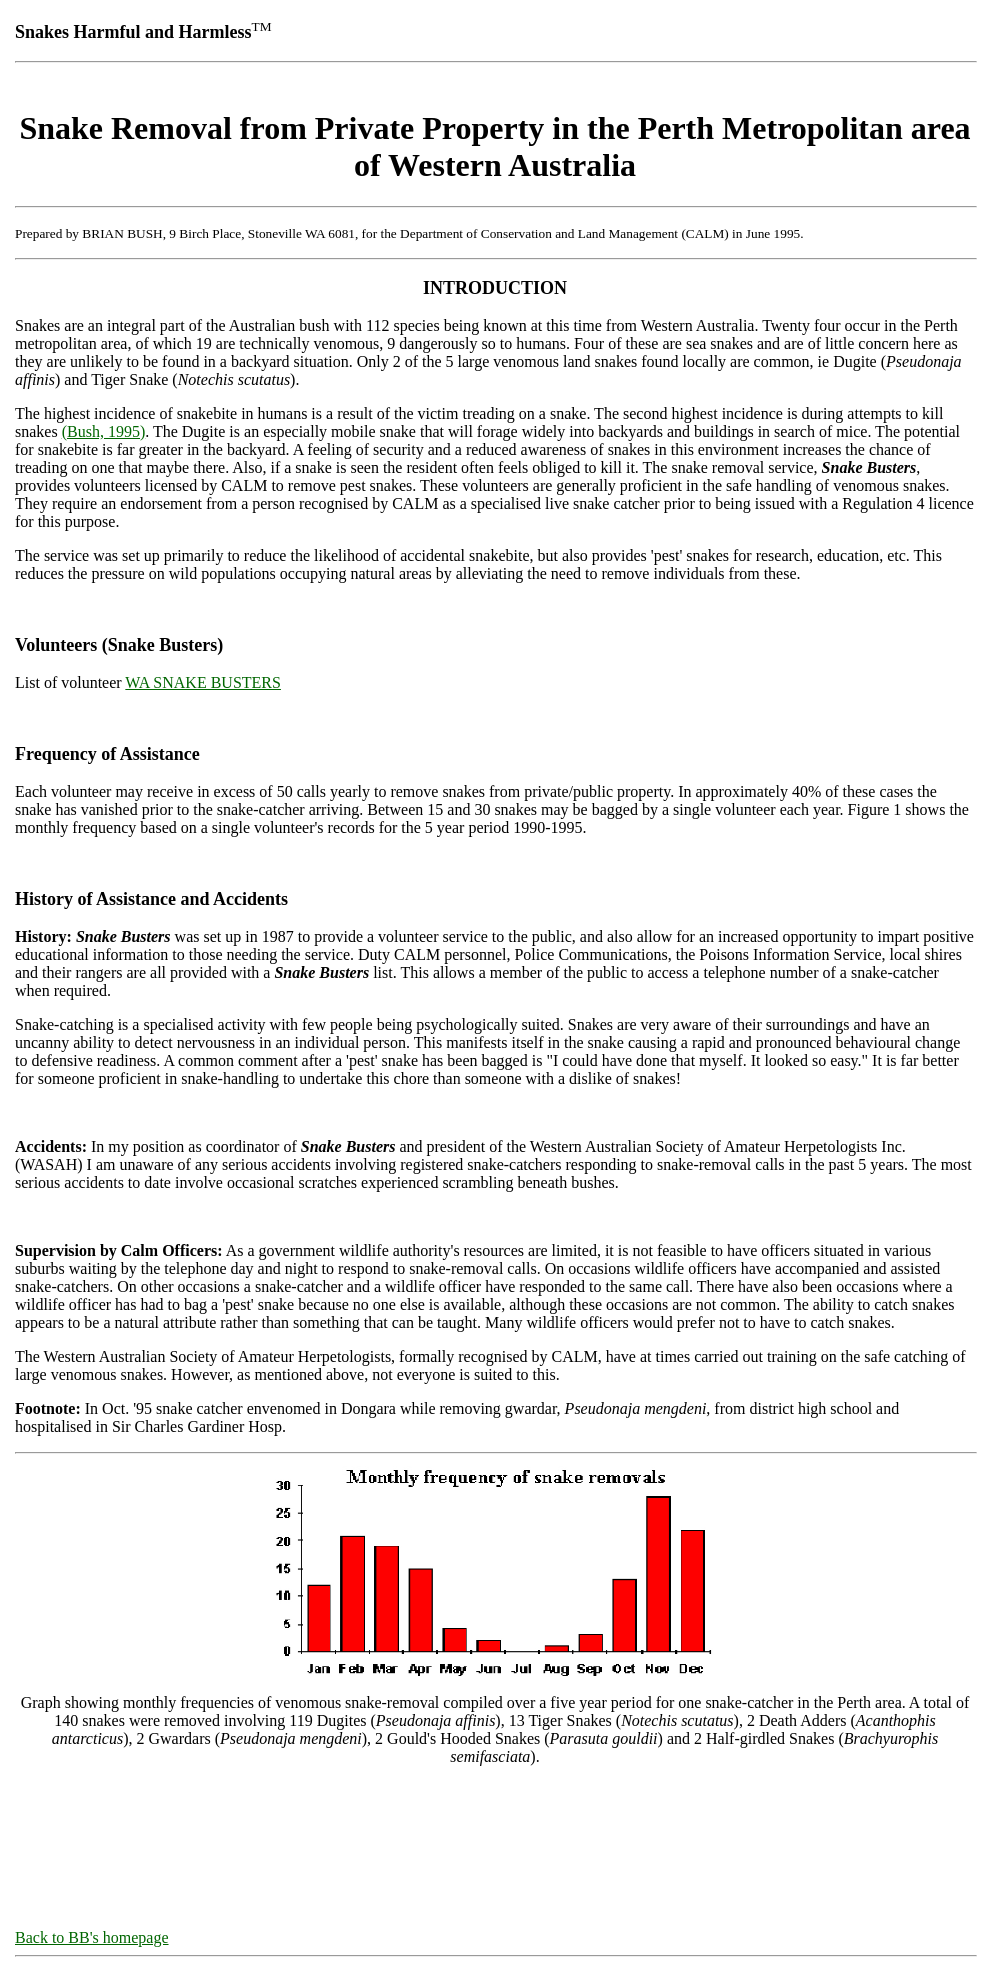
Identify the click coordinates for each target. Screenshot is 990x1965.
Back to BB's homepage (92, 1937)
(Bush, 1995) (104, 431)
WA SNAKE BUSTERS (203, 682)
